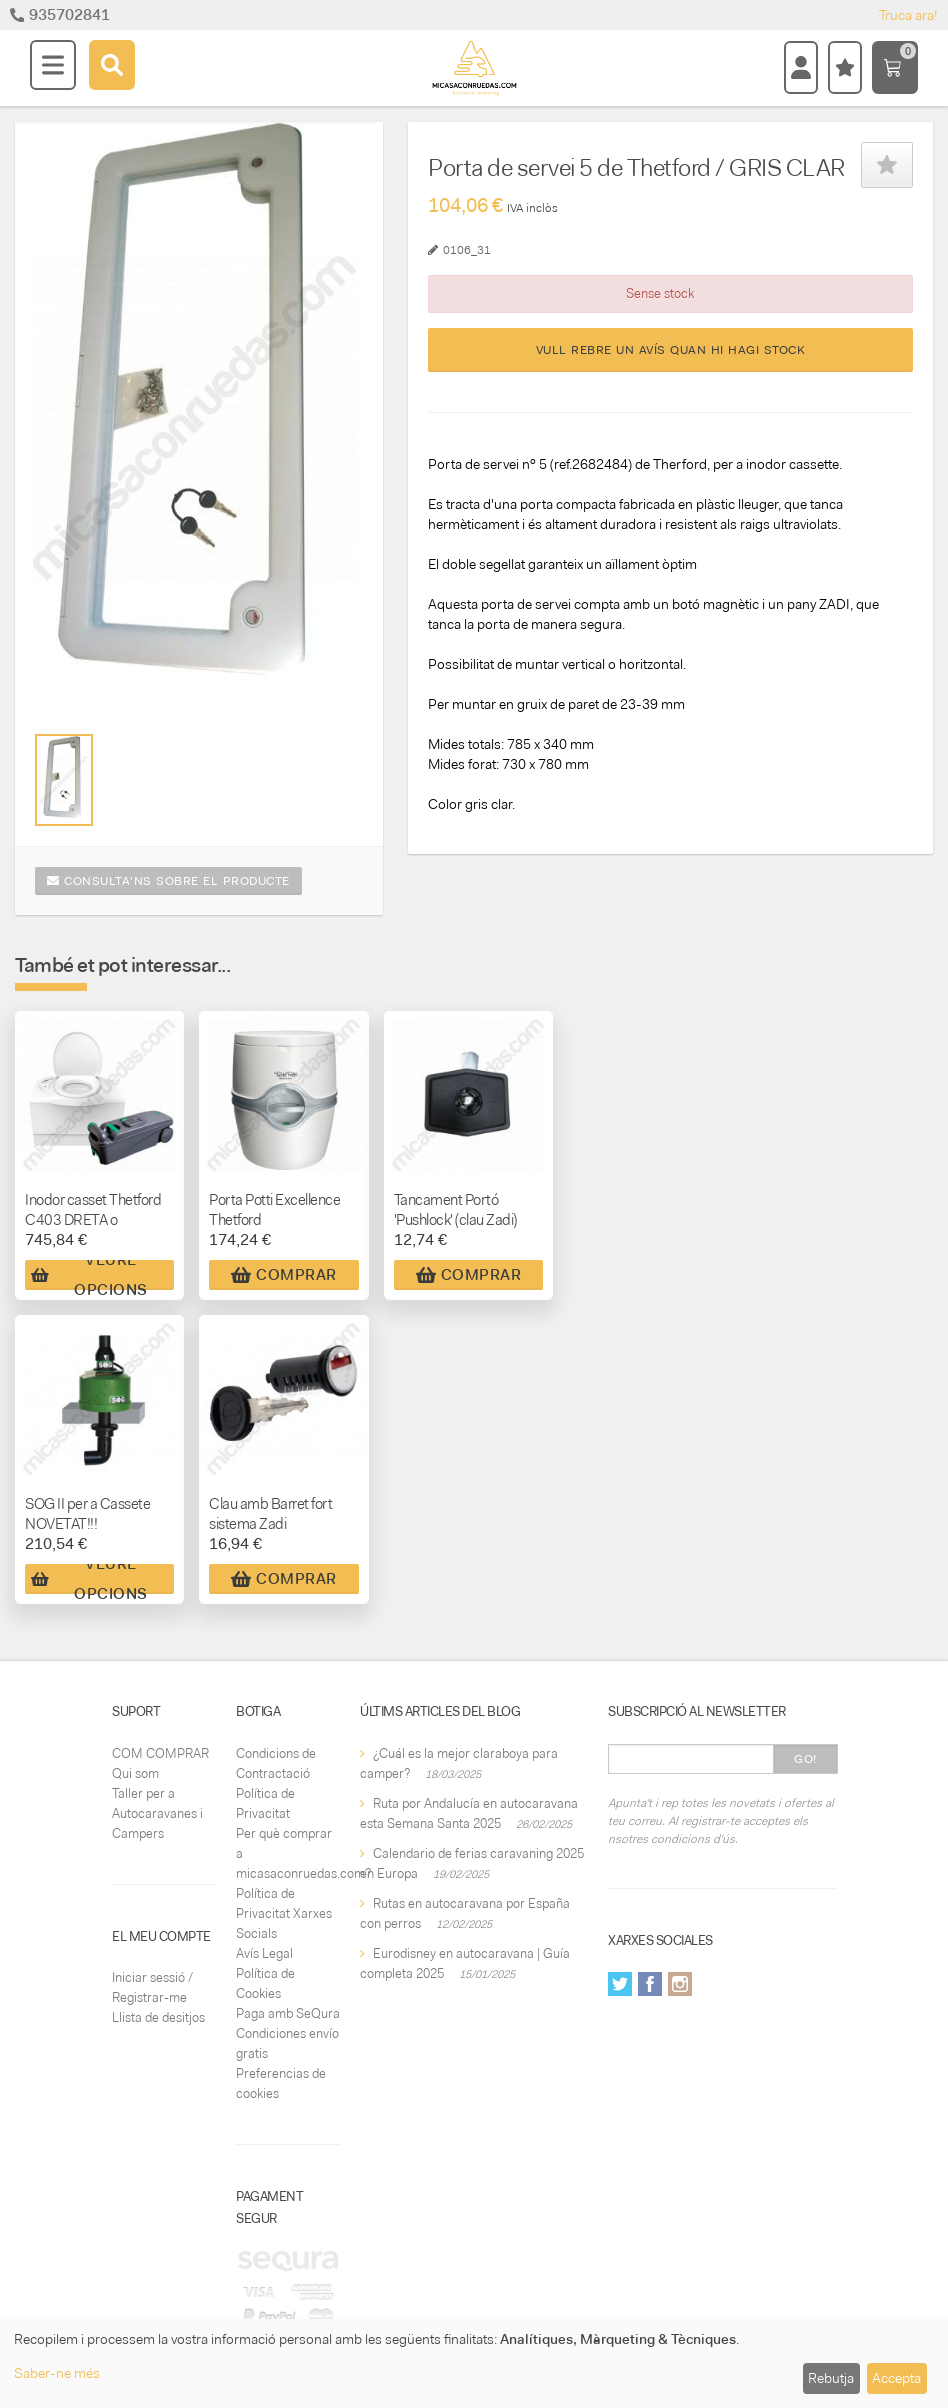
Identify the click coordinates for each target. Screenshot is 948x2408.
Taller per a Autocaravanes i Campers (157, 1813)
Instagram (680, 1984)
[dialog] (474, 2363)
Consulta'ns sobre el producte (168, 881)
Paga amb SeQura (288, 2013)
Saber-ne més (57, 2373)
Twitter (620, 1984)
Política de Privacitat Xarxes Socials (284, 1913)
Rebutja (831, 2378)
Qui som (135, 1773)
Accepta (896, 2378)
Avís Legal (264, 1953)
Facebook (650, 1984)
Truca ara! (908, 15)
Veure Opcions (89, 1275)
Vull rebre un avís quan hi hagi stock (671, 350)
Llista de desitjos (158, 2017)
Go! (805, 1759)
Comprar (284, 1275)
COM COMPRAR (160, 1753)
